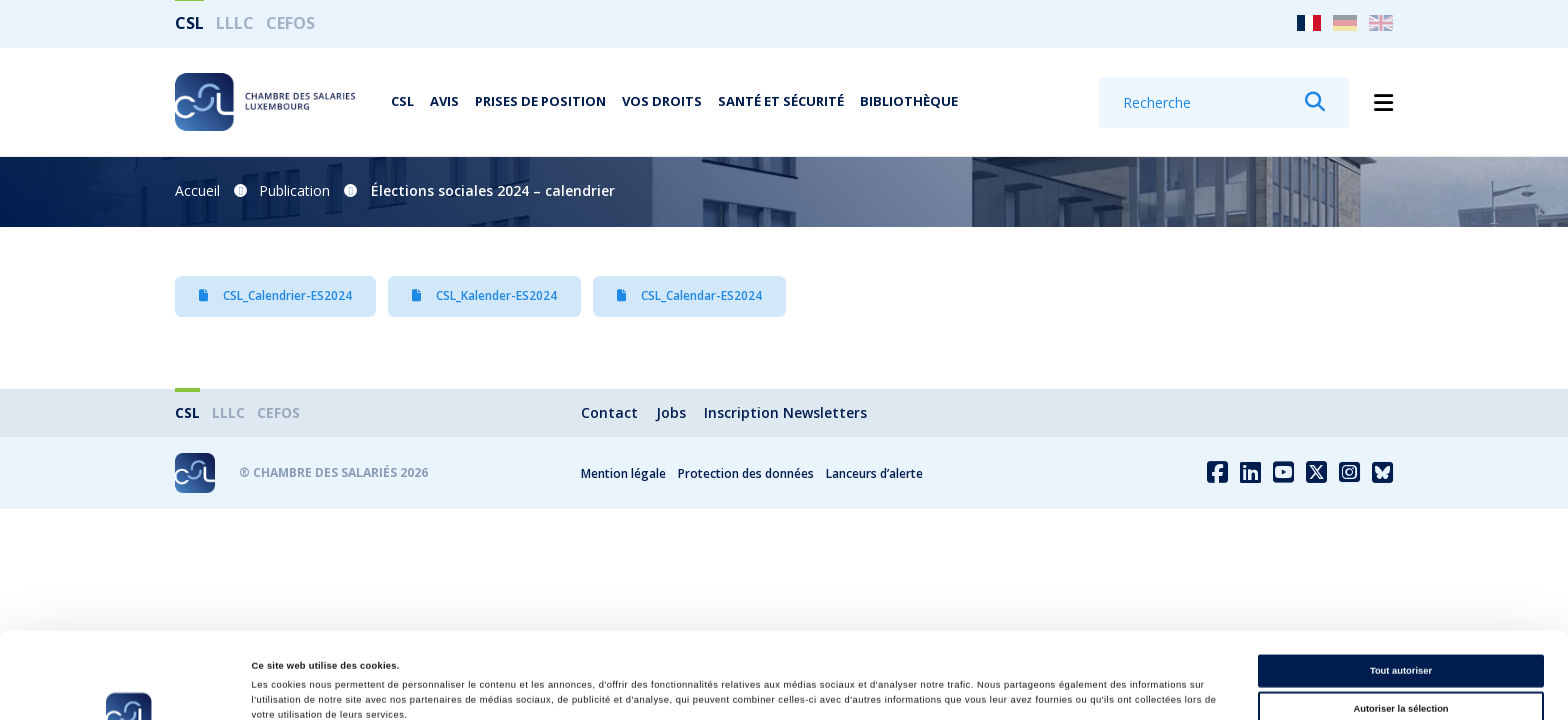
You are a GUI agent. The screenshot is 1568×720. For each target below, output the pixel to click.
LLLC (235, 23)
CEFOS (290, 23)
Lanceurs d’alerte (874, 473)
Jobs (671, 412)
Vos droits (662, 101)
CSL (189, 23)
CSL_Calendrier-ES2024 (275, 295)
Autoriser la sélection (1400, 627)
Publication (294, 190)
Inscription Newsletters (785, 412)
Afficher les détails (863, 687)
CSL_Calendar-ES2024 (689, 295)
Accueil (197, 190)
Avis (444, 101)
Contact (609, 412)
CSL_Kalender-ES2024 (484, 295)
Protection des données (746, 473)
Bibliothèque (909, 101)
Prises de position (540, 101)
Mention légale (623, 473)
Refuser (1401, 665)
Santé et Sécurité (781, 101)
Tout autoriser (1401, 590)
